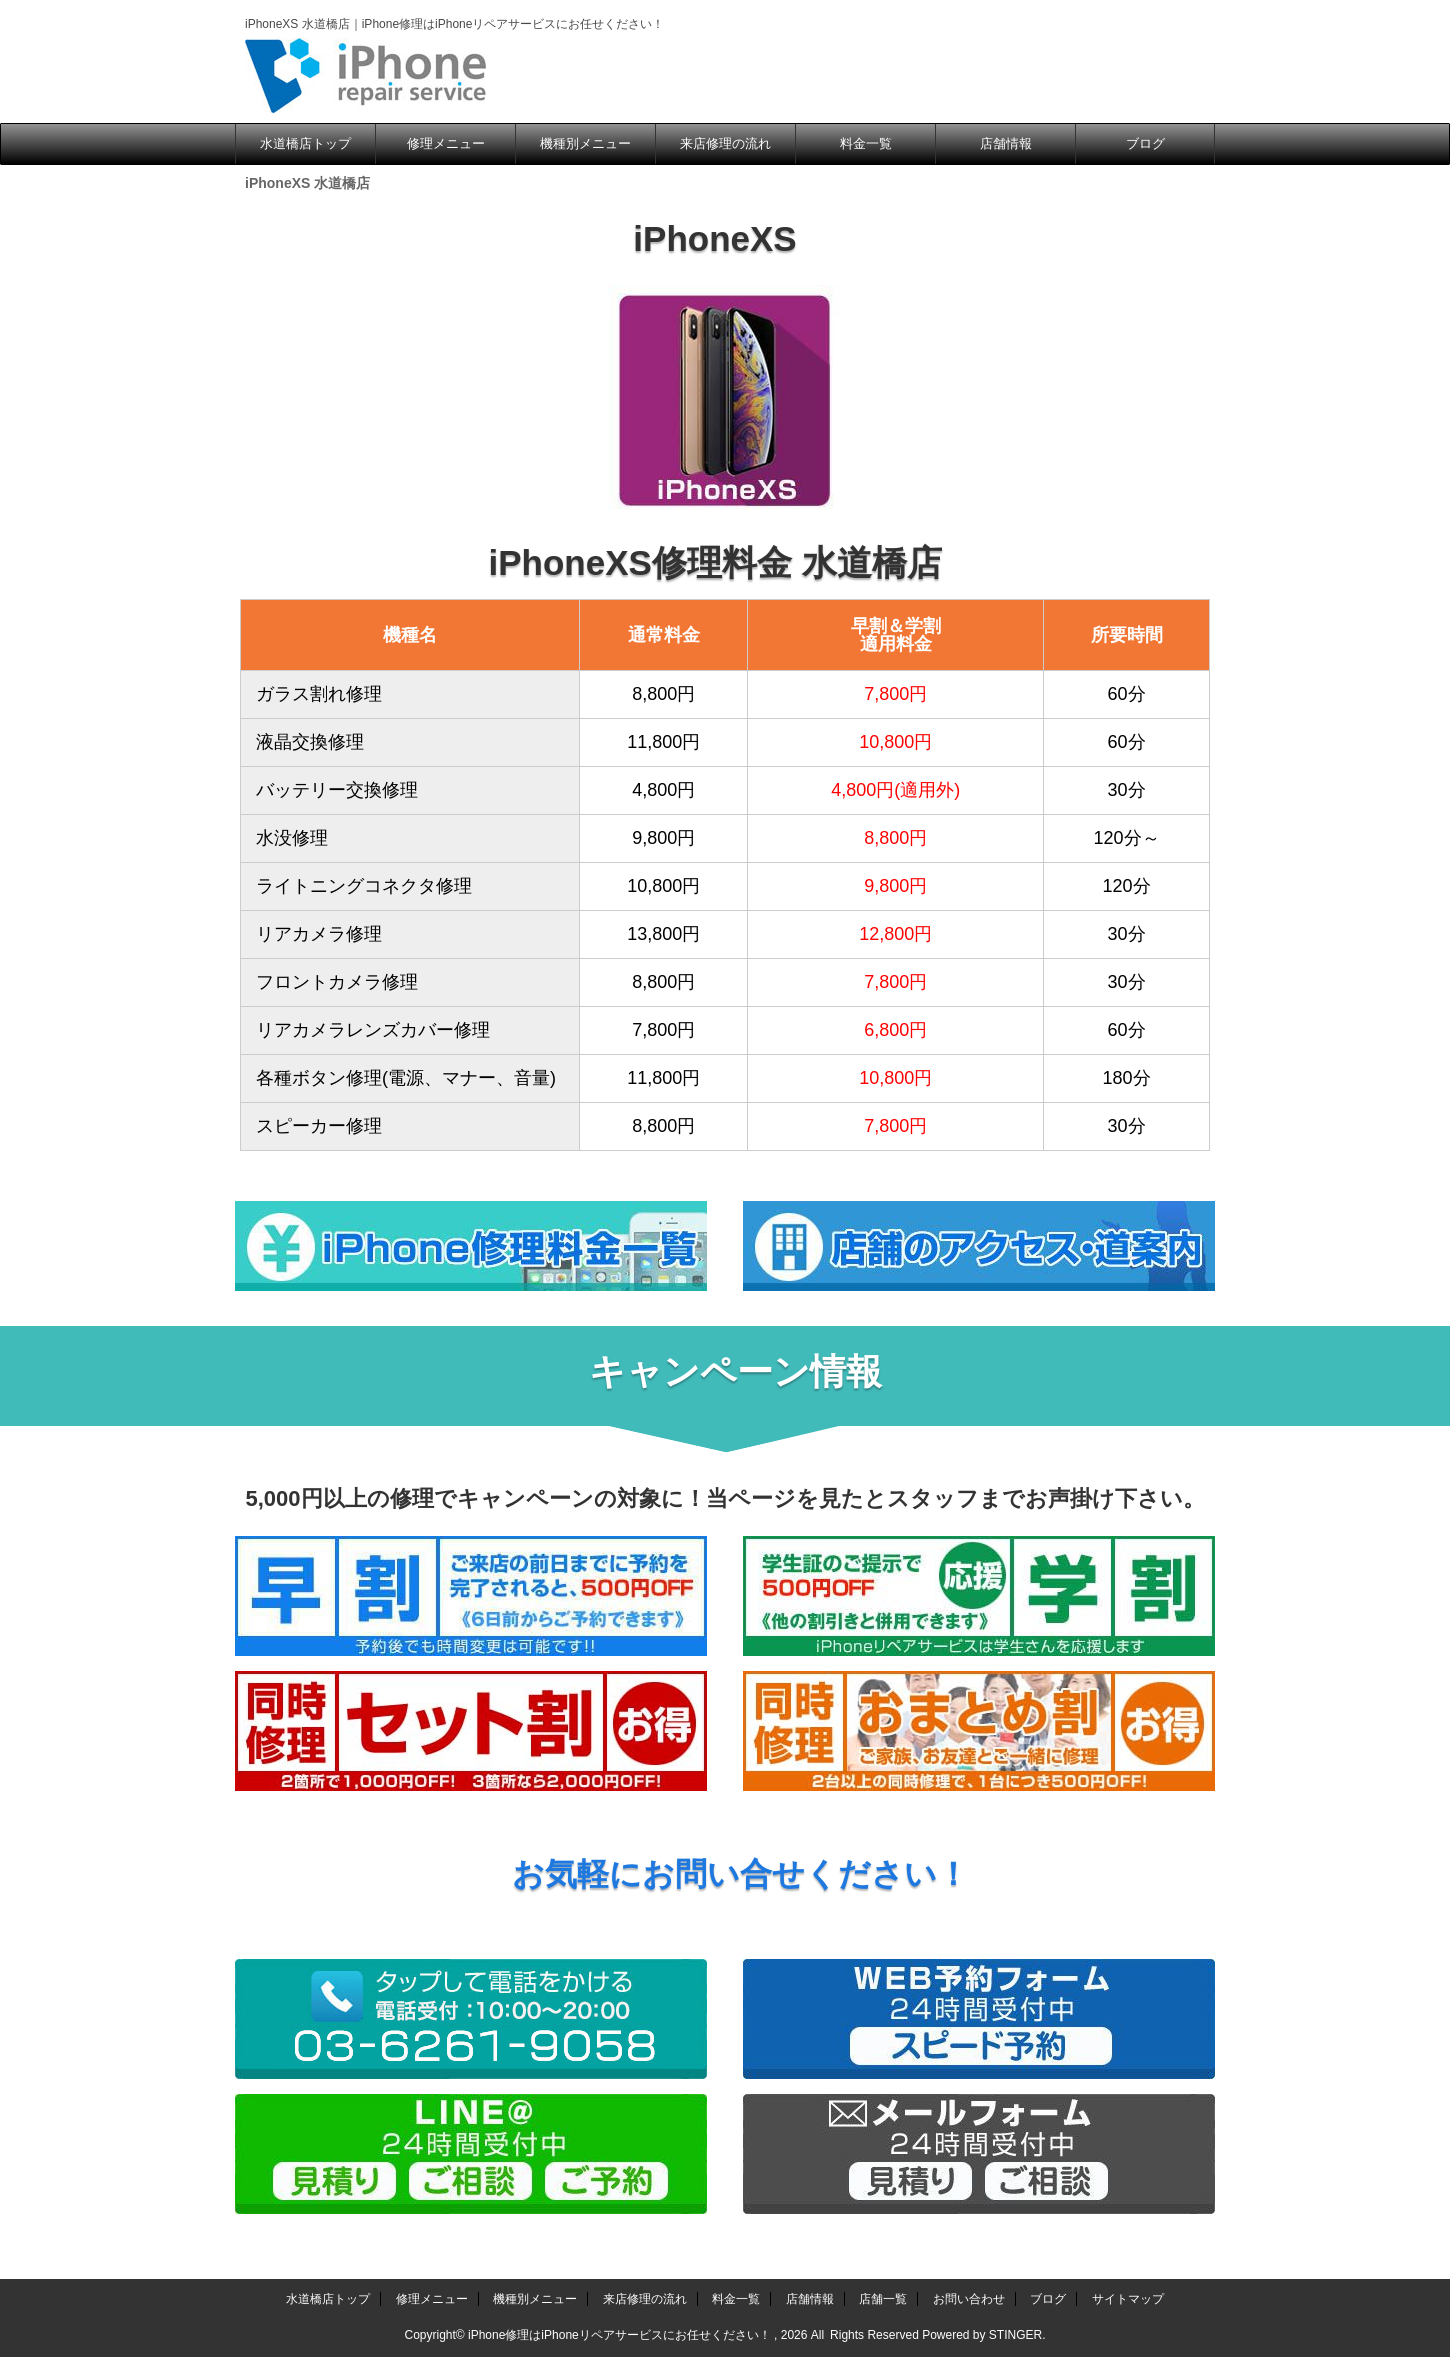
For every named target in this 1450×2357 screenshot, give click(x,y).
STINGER (1015, 2335)
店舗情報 (1006, 143)
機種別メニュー (585, 143)
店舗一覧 (883, 2299)
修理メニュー (446, 143)
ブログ (1145, 143)
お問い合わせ (969, 2299)
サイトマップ (1128, 2299)
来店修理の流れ (725, 143)
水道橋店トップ (305, 143)
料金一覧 (866, 143)
